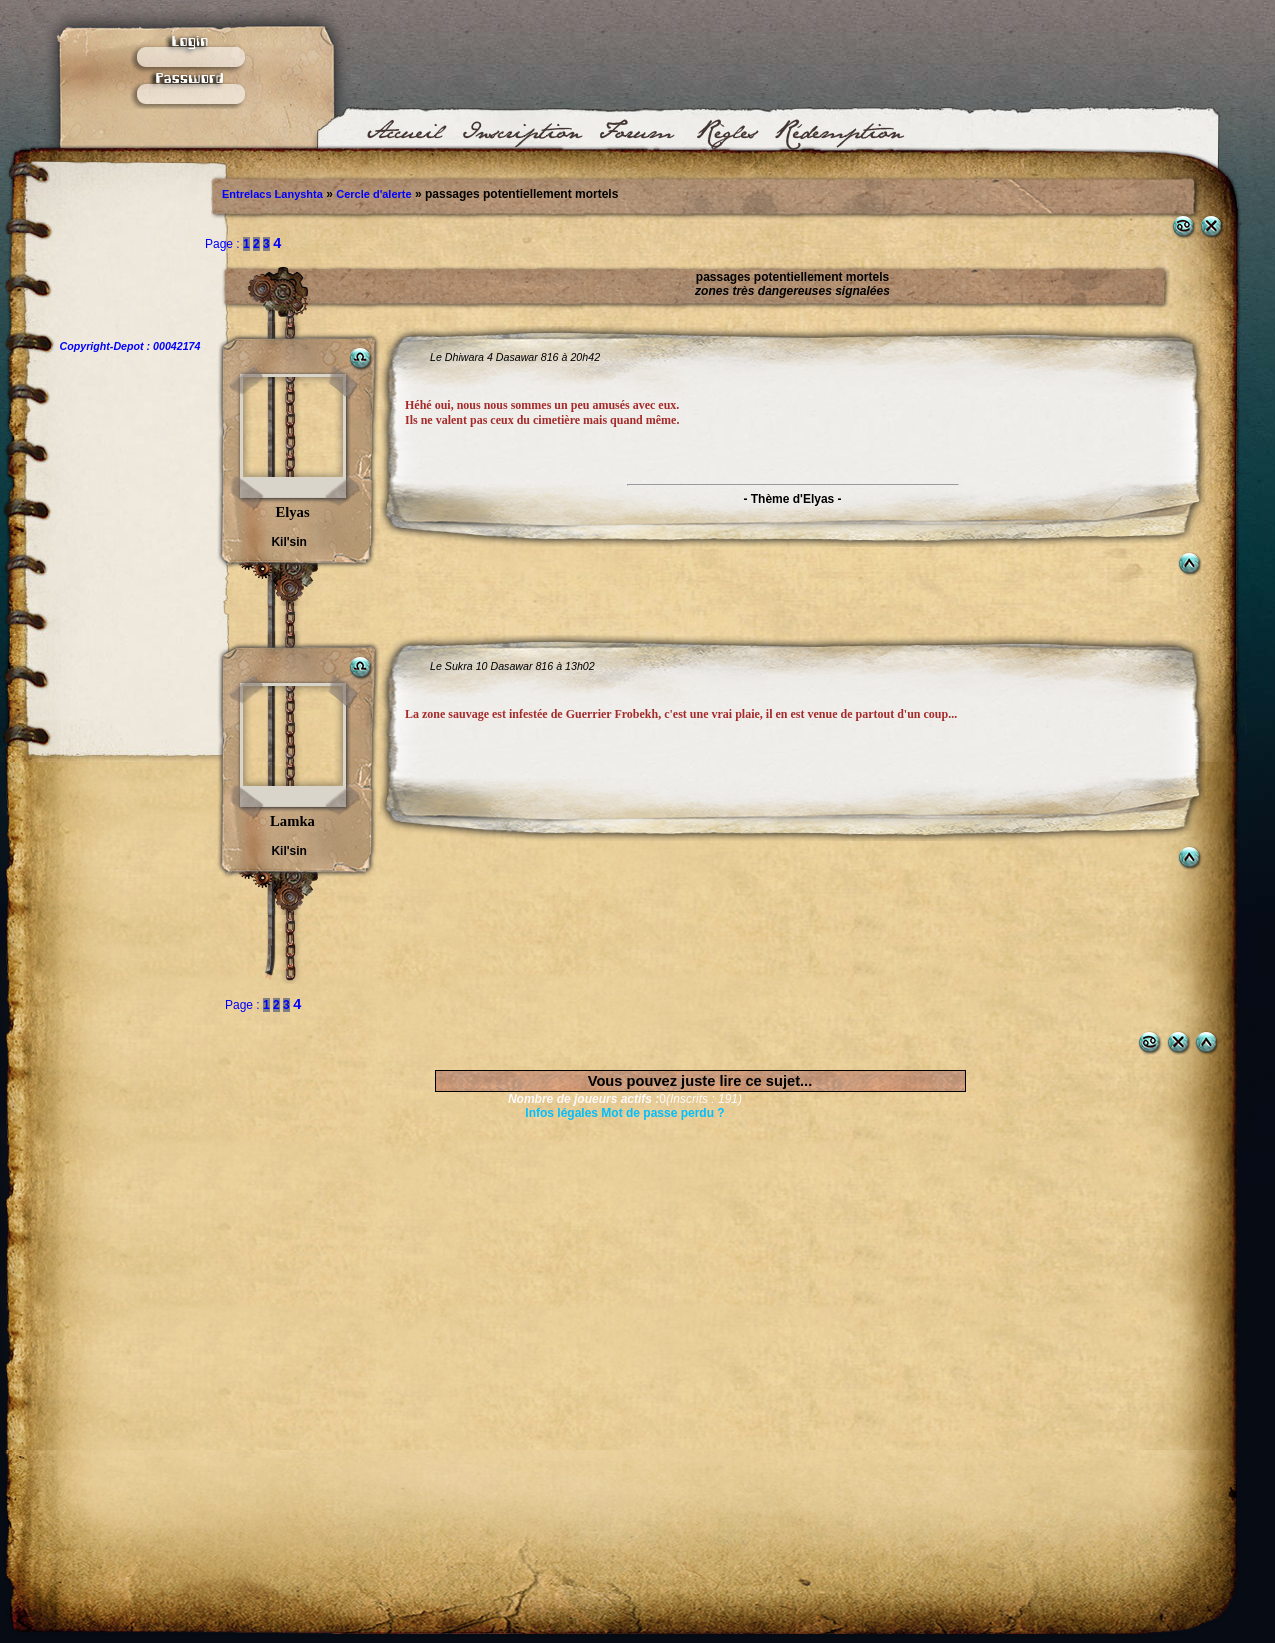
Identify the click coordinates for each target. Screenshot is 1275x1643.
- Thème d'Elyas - (792, 499)
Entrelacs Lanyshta (272, 194)
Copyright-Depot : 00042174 (130, 346)
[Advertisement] (625, 1245)
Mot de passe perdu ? (662, 1113)
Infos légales (561, 1113)
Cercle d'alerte (373, 194)
